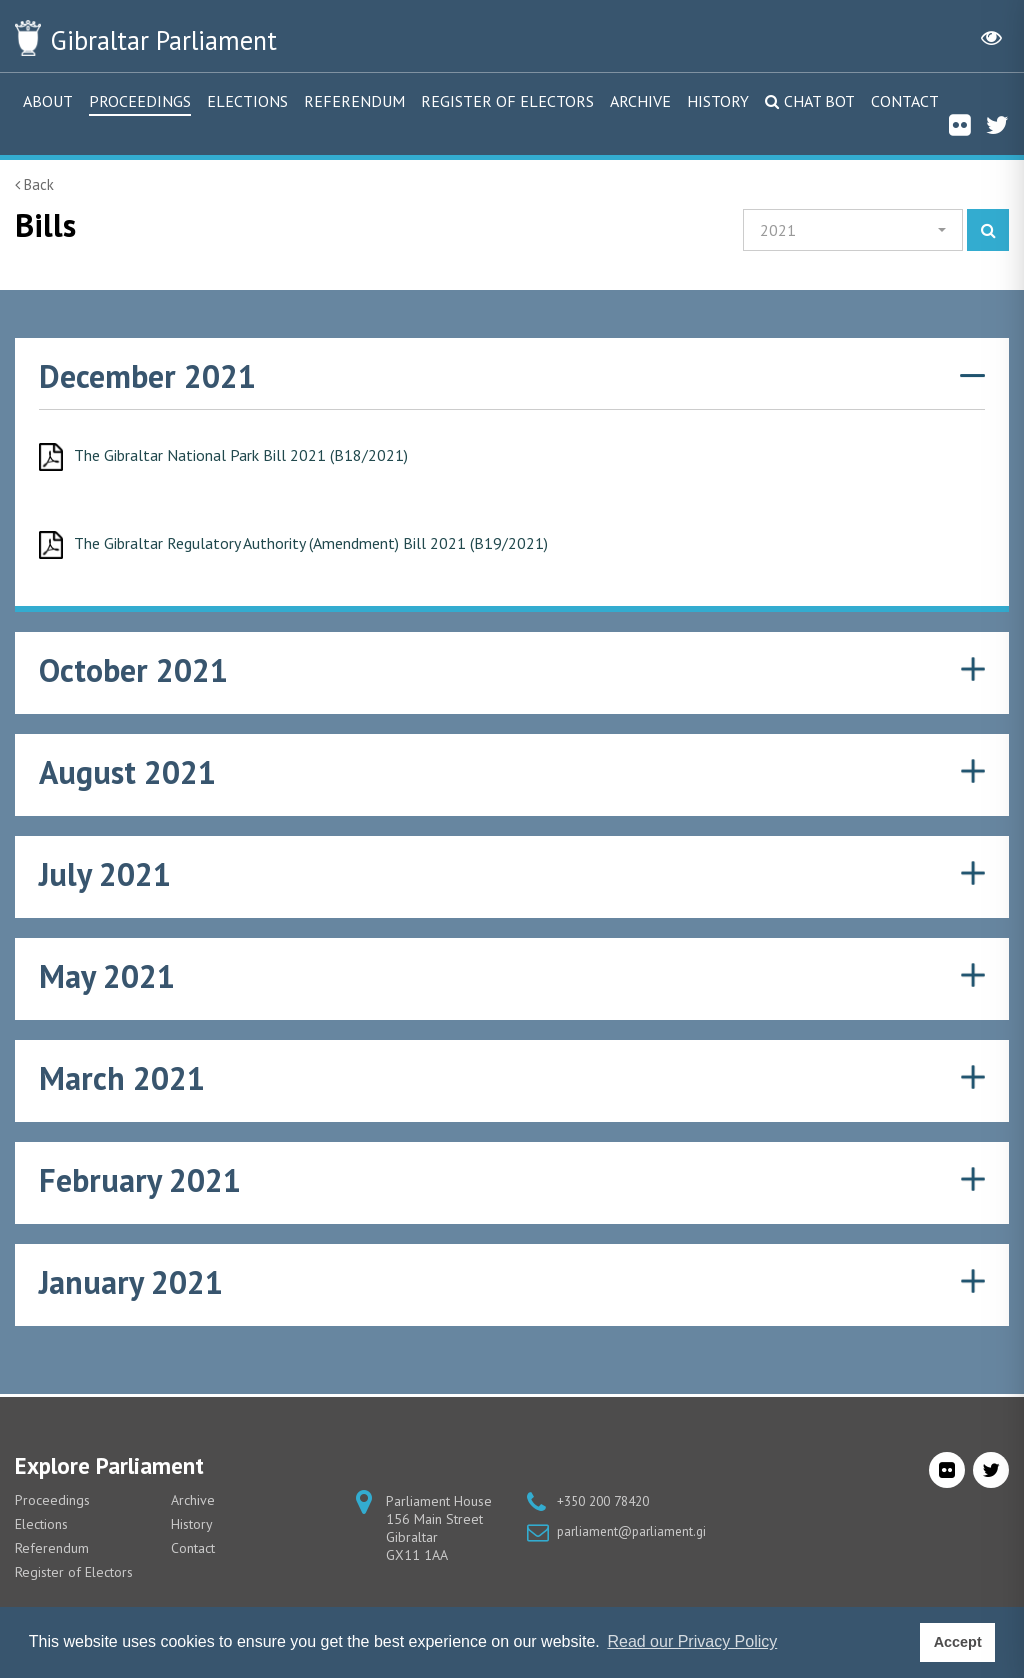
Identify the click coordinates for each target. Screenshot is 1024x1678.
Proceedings (140, 101)
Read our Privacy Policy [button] (692, 1641)
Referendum (354, 101)
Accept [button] (958, 1642)
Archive (640, 101)
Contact (905, 101)
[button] (853, 230)
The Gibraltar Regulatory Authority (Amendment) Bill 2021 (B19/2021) (335, 545)
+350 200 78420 (608, 1501)
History (718, 101)
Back (34, 184)
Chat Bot (819, 101)
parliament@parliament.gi (635, 1531)
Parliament (189, 38)
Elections (247, 101)
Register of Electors (507, 101)
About (48, 101)
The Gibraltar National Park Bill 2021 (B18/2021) (258, 456)
